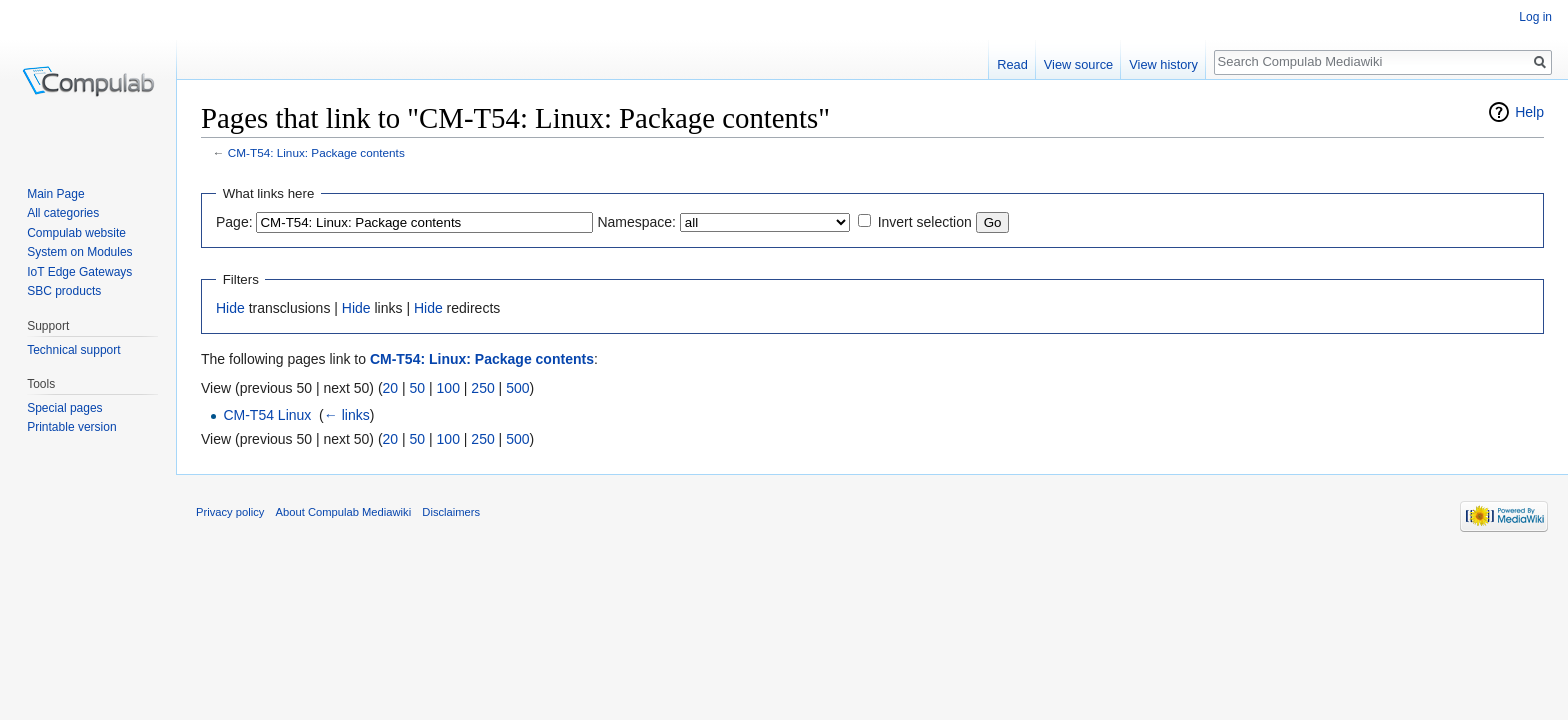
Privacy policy (230, 512)
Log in (1535, 17)
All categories (63, 213)
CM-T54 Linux (267, 415)
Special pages (64, 408)
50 (418, 388)
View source (1078, 64)
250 (482, 388)
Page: (234, 222)
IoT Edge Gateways (79, 272)
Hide (230, 308)
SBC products (64, 291)
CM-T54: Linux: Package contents (316, 152)
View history (1163, 64)
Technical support (73, 350)
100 (448, 388)
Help (1529, 112)
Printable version (71, 427)
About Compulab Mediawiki (344, 512)
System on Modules (79, 252)
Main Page (55, 194)
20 (391, 388)
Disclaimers (451, 512)
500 (517, 388)
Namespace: (636, 222)
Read (1012, 64)
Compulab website (76, 233)
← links (347, 415)
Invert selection (925, 222)
